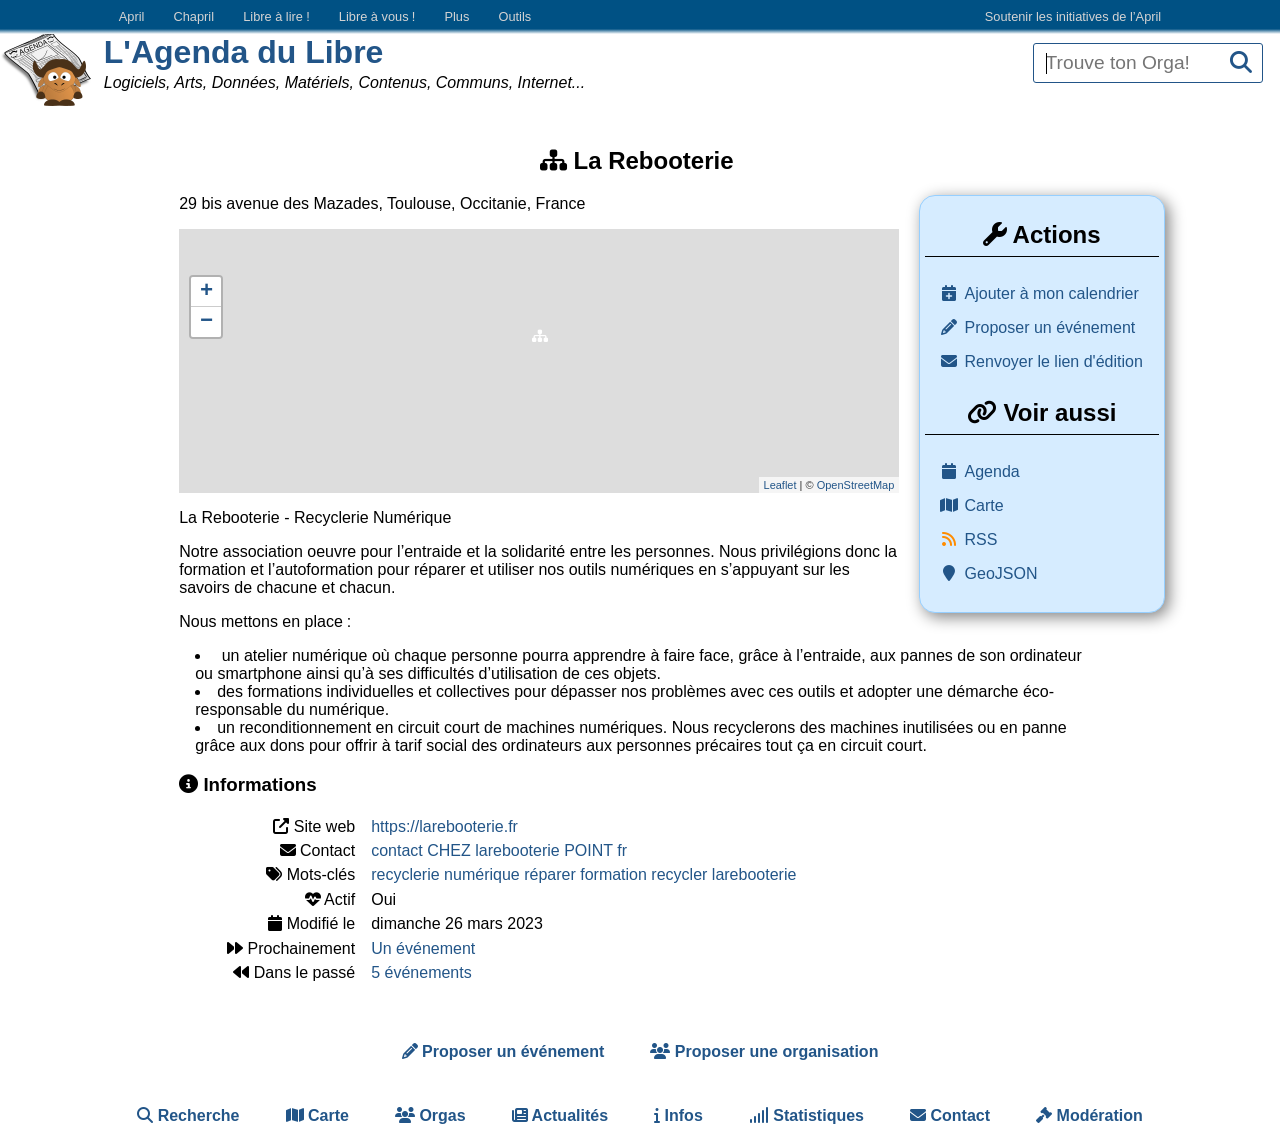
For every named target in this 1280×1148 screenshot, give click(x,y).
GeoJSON (1001, 573)
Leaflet (780, 485)
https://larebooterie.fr (444, 826)
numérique (482, 874)
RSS (981, 539)
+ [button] (206, 292)
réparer (550, 874)
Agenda (992, 471)
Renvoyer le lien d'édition (1054, 361)
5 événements (421, 972)
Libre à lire (276, 16)
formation (613, 874)
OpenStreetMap (856, 485)
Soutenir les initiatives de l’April (1073, 16)
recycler (679, 874)
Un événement (423, 948)
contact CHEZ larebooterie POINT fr (499, 850)
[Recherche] (1241, 63)
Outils (514, 16)
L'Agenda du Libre (244, 52)
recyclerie (405, 874)
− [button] (206, 322)
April (132, 16)
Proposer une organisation (764, 1051)
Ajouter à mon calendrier (1052, 293)
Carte (984, 505)
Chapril (194, 16)
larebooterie (754, 874)
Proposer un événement (1050, 327)
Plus (456, 16)
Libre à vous (377, 16)
